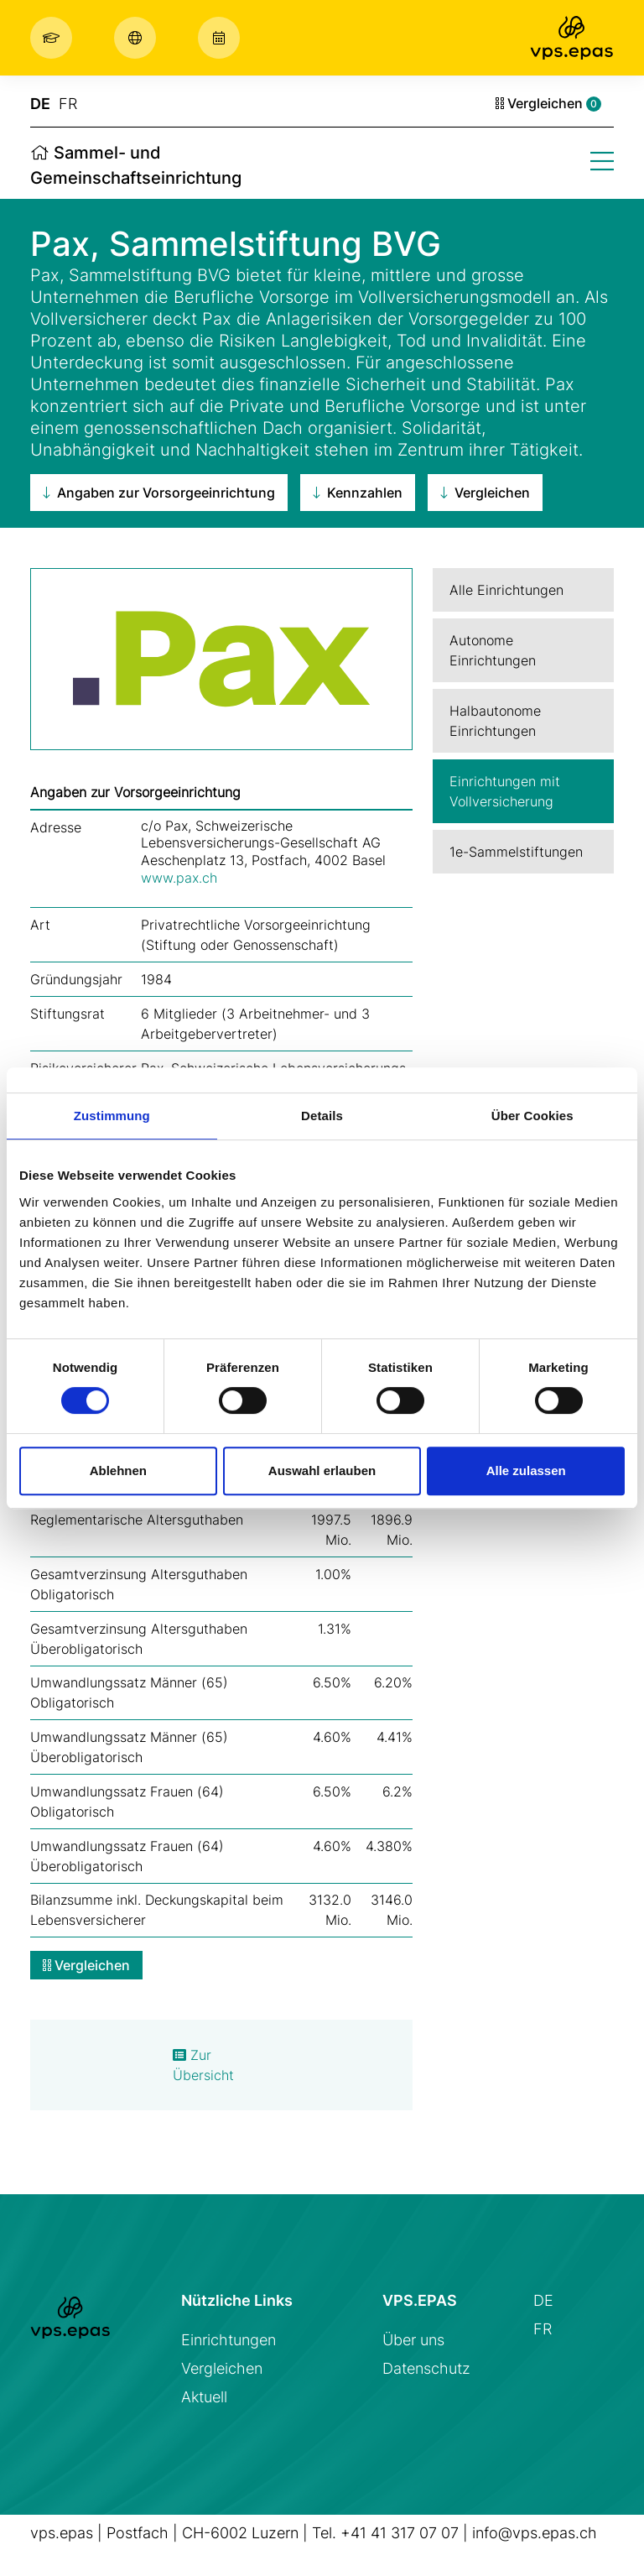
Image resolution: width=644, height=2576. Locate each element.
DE (40, 103)
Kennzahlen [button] (357, 492)
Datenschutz (426, 2368)
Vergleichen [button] (485, 492)
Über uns (413, 2340)
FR (68, 103)
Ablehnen (118, 1470)
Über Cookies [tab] (532, 1115)
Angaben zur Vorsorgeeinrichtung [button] (159, 492)
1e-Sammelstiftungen (516, 851)
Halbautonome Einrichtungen (495, 720)
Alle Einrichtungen (506, 589)
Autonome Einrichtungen (492, 650)
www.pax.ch (179, 877)
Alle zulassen (526, 1470)
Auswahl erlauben (322, 1470)
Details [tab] (322, 1115)
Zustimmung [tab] (112, 1115)
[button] (55, 38)
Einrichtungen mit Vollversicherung (504, 791)
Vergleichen (548, 103)
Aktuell (204, 2397)
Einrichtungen (228, 2340)
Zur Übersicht (203, 2065)
